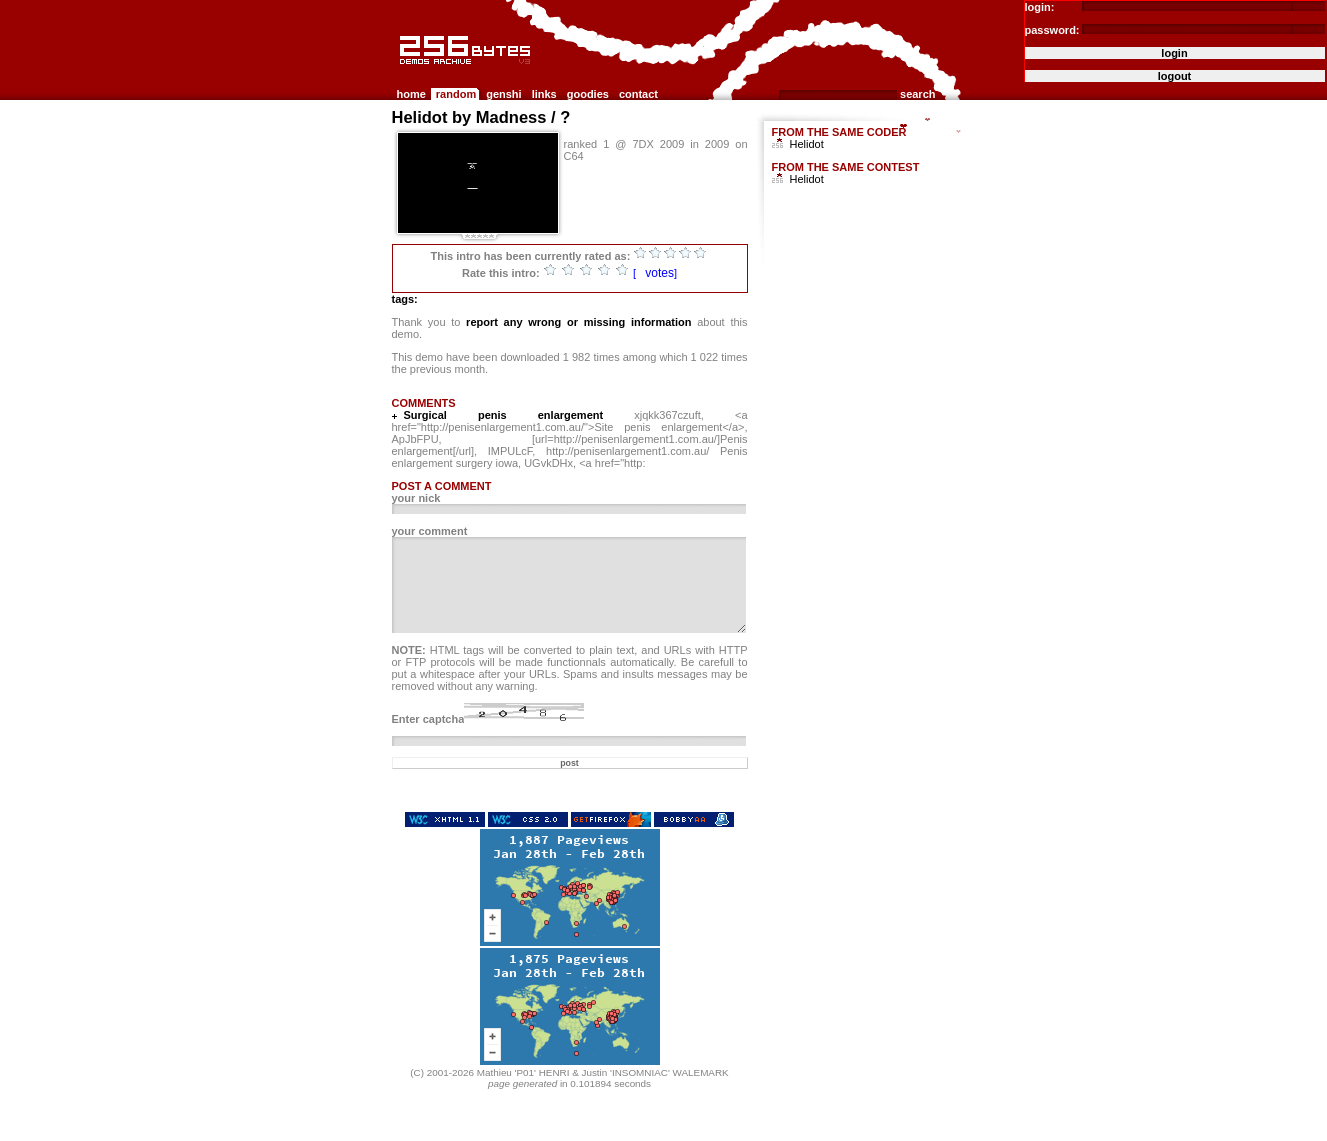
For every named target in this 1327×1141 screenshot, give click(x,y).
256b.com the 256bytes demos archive (401, 72)
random (456, 94)
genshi (503, 94)
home (411, 94)
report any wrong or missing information (578, 322)
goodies (588, 94)
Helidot (807, 144)
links (544, 94)
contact (638, 94)
